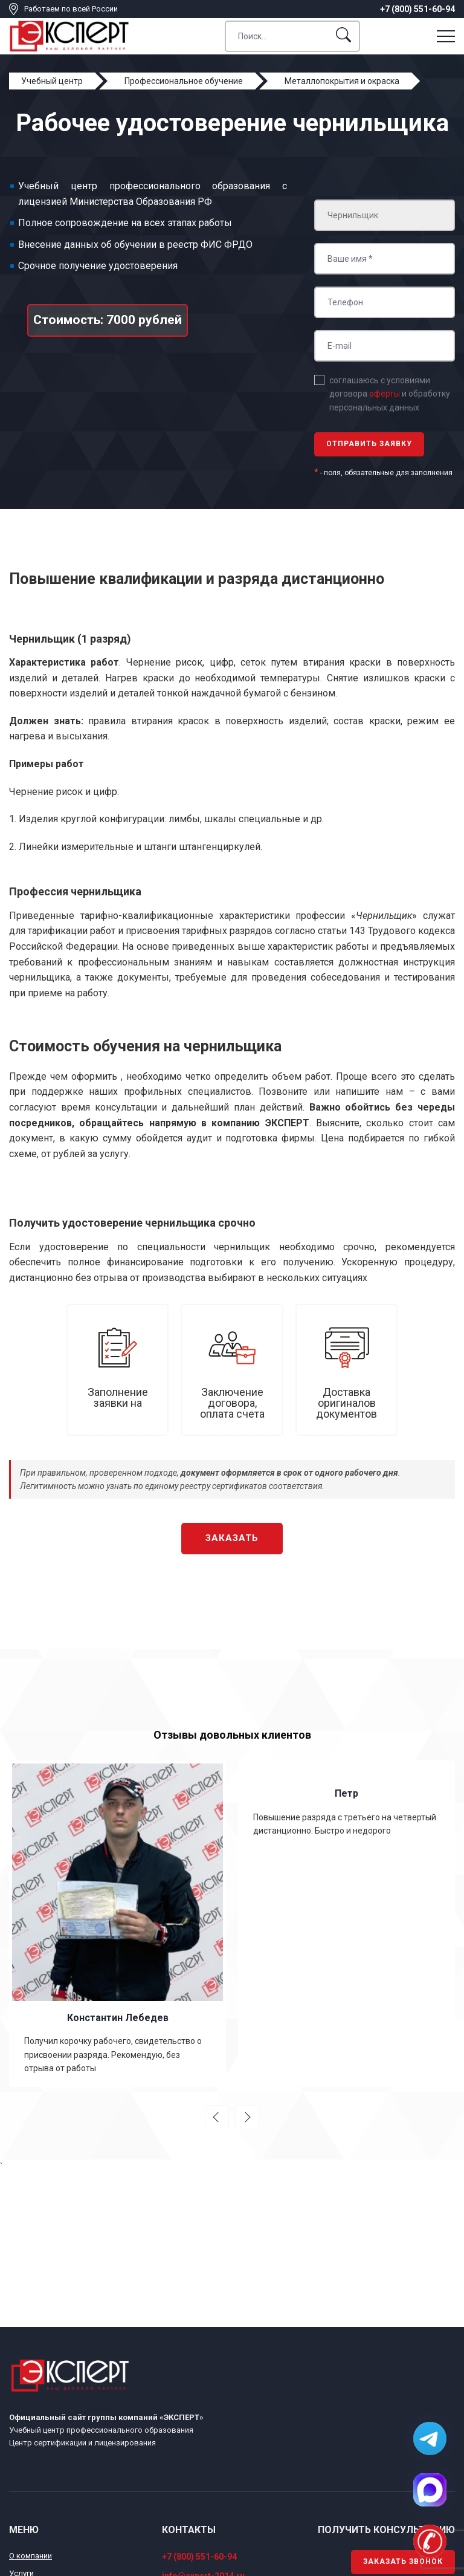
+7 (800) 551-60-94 (417, 9)
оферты (384, 393)
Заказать (232, 1538)
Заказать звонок (403, 2561)
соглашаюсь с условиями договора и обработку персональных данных (389, 393)
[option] (117, 1924)
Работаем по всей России (71, 8)
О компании (30, 2555)
